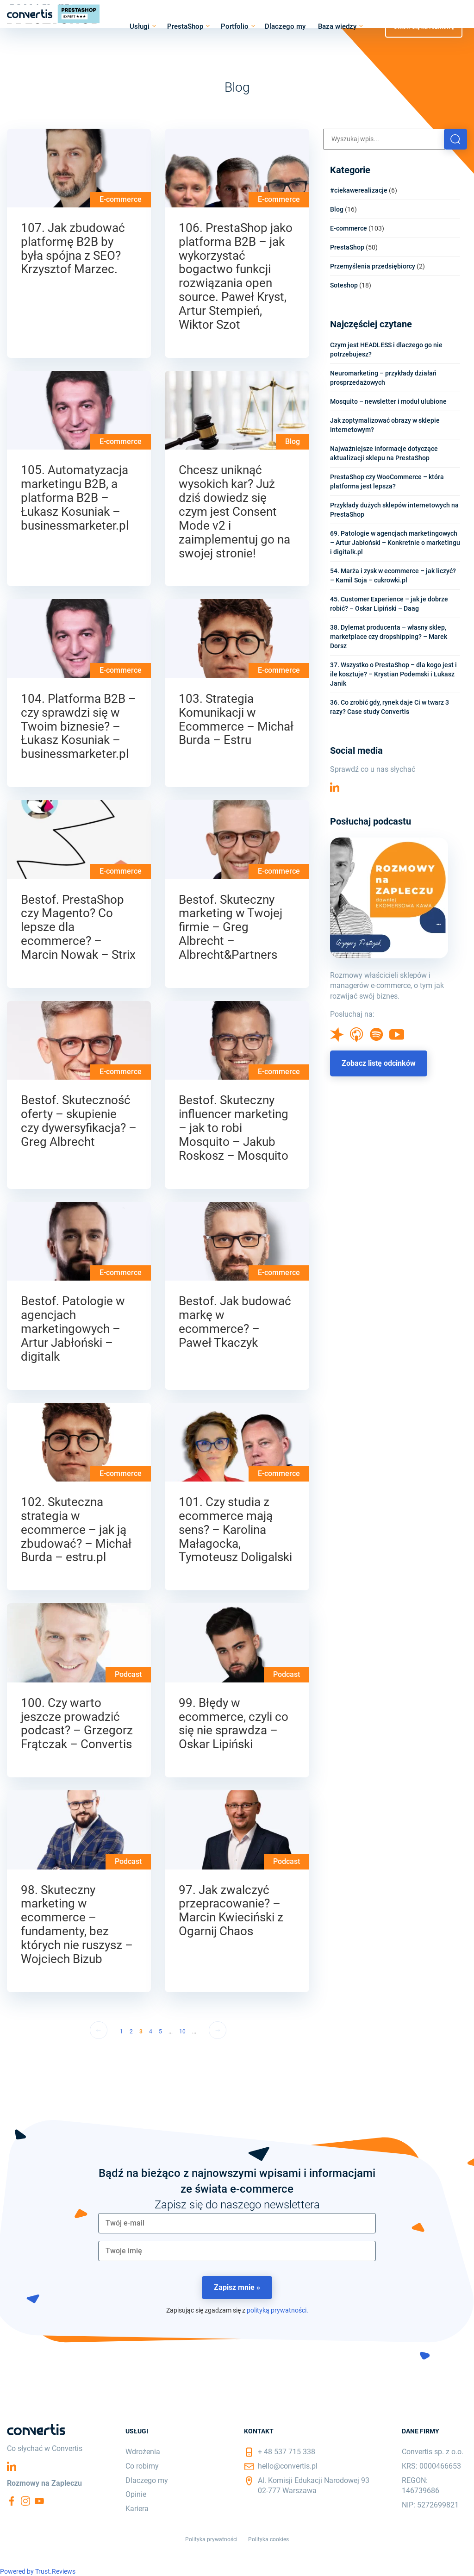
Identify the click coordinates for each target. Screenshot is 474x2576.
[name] (237, 2251)
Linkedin (334, 787)
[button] (455, 139)
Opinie (135, 2494)
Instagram (25, 2501)
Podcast (128, 1674)
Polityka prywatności (211, 2539)
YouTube (39, 2501)
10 (182, 2031)
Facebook (11, 2501)
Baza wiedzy (337, 26)
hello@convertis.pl (288, 2466)
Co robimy (142, 2466)
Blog (292, 441)
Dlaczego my (285, 26)
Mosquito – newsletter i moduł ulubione (388, 401)
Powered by (37, 2571)
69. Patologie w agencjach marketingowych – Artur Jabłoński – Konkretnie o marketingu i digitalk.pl (395, 543)
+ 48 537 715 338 (286, 2451)
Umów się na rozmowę (423, 26)
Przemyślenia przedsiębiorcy (372, 266)
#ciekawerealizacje (358, 190)
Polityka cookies (268, 2539)
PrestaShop (185, 26)
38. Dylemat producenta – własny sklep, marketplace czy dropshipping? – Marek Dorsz (388, 637)
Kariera (137, 2508)
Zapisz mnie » (237, 2287)
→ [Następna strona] (217, 2030)
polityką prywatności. (277, 2310)
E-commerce (121, 199)
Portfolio (235, 26)
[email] (237, 2223)
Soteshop (344, 285)
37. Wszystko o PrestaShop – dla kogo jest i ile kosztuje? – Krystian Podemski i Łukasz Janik (393, 674)
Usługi (140, 26)
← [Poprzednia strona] (98, 2030)
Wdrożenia (142, 2451)
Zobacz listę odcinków (379, 1063)
